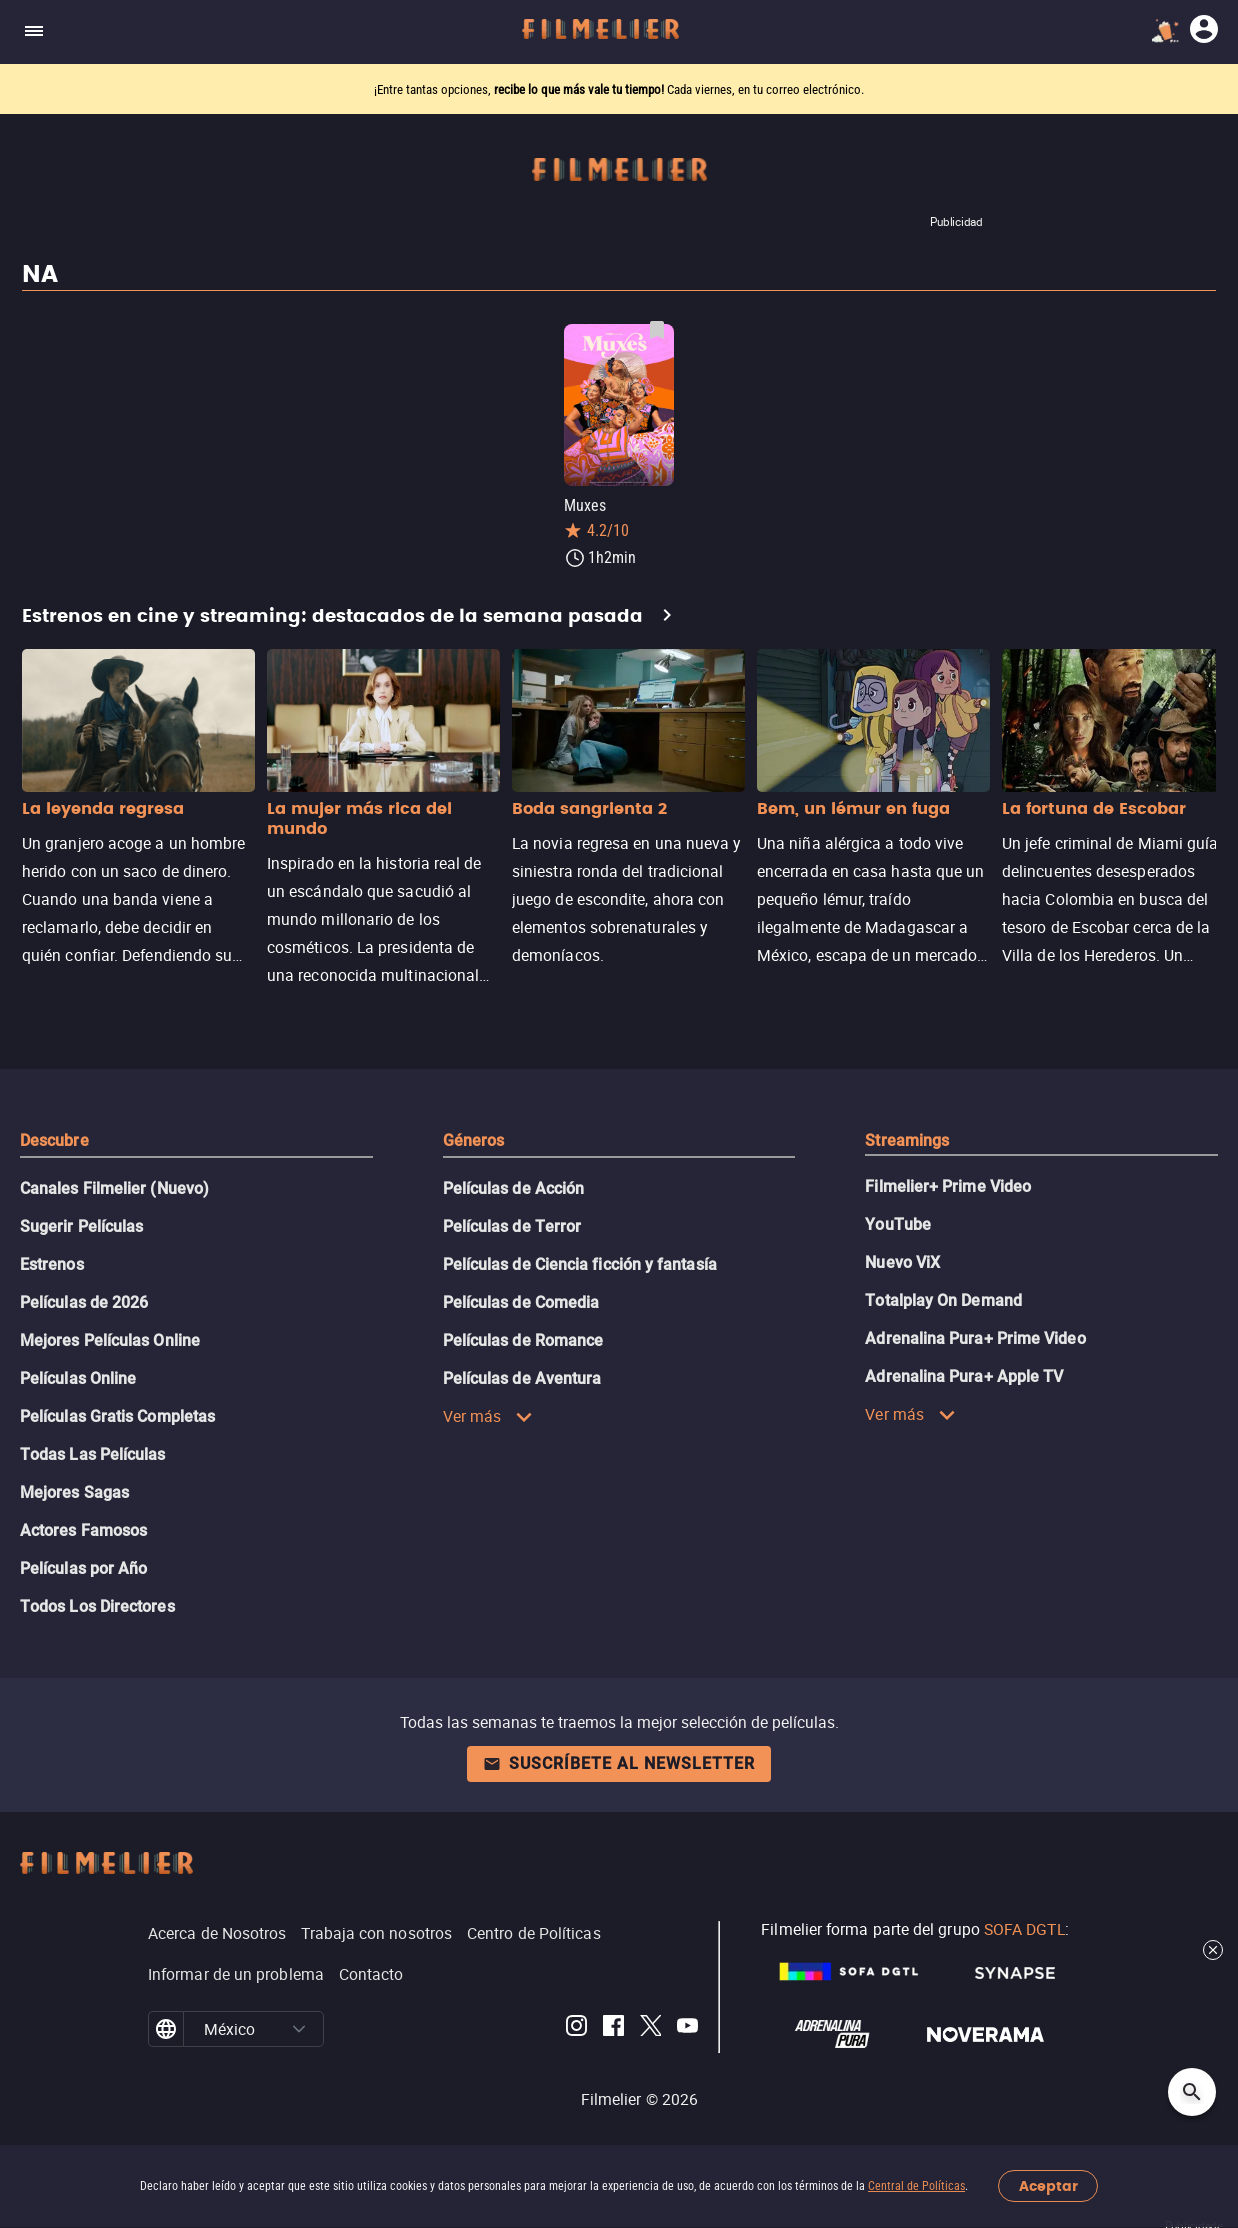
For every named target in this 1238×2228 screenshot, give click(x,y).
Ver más (488, 1416)
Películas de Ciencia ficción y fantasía (580, 1264)
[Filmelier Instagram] (576, 2029)
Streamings (907, 1140)
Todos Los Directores (97, 1606)
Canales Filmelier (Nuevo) (114, 1188)
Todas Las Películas (93, 1454)
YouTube (898, 1224)
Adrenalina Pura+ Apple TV (964, 1376)
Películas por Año (83, 1568)
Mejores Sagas (74, 1492)
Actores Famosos (83, 1530)
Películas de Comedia (521, 1302)
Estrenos (52, 1264)
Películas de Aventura (522, 1378)
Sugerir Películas (81, 1226)
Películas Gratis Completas (117, 1416)
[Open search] (1192, 2092)
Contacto (371, 1974)
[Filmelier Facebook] (613, 2029)
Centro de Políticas (534, 1933)
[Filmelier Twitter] (650, 2029)
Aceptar (1048, 2186)
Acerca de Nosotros (217, 1933)
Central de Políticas (916, 2186)
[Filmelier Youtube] (687, 2029)
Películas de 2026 (84, 1302)
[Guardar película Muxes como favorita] (657, 330)
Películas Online (78, 1378)
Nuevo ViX (902, 1262)
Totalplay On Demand (943, 1300)
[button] (299, 2029)
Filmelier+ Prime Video (948, 1186)
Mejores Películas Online (110, 1340)
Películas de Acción (514, 1188)
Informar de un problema (236, 1974)
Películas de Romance (523, 1340)
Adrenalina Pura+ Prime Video (975, 1338)
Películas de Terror (512, 1226)
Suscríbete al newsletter (619, 1763)
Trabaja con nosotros (376, 1933)
